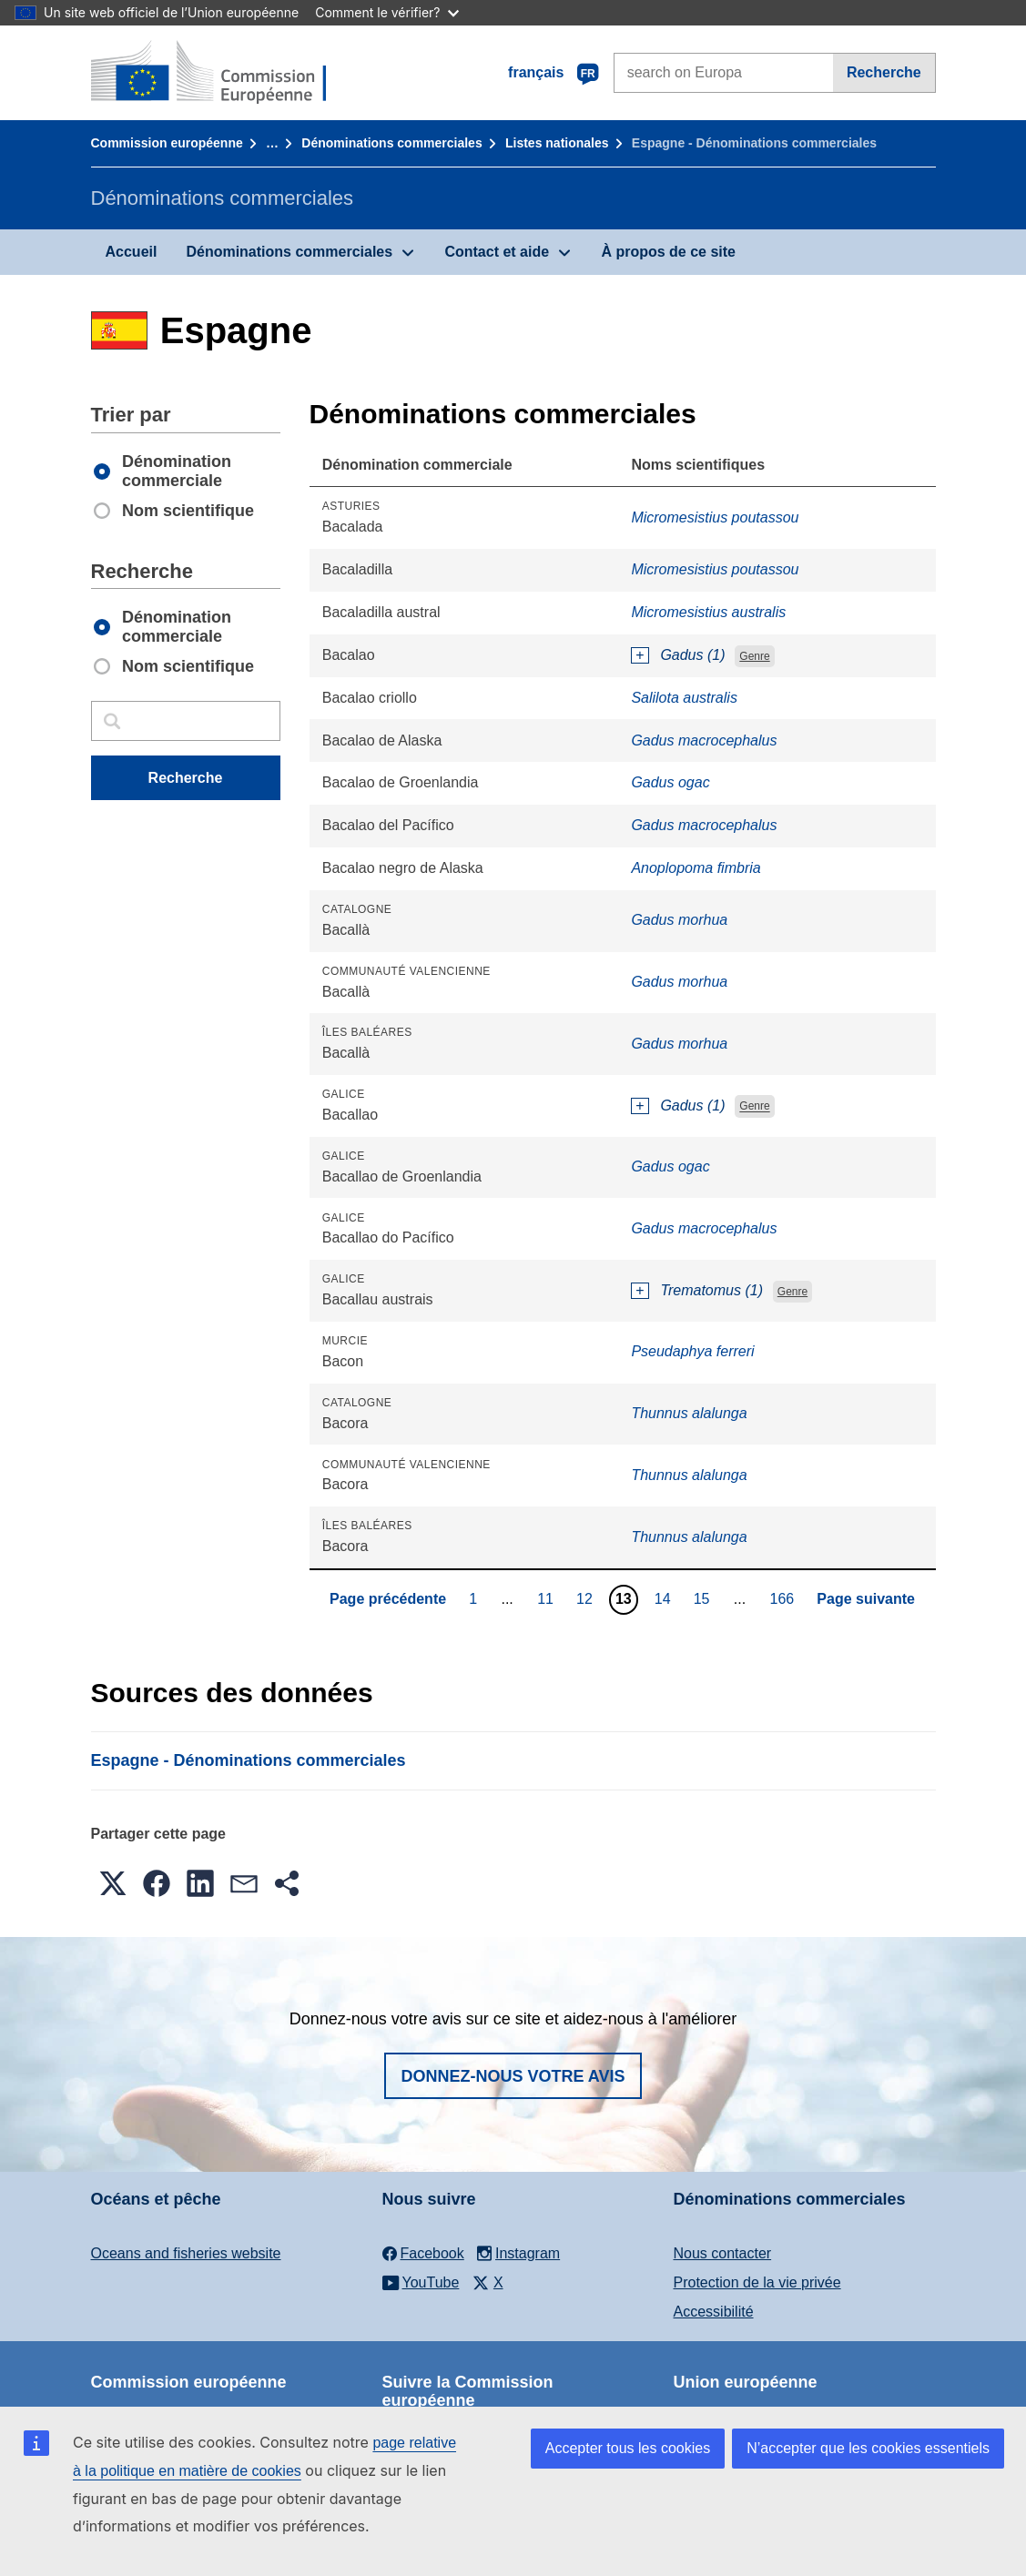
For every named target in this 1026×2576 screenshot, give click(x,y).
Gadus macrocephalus (704, 740)
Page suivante (866, 1599)
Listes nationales (557, 143)
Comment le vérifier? (386, 12)
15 (704, 1598)
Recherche (884, 72)
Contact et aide (496, 251)
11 (547, 1598)
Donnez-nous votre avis (513, 2076)
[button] (113, 1883)
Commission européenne (167, 143)
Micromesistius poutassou (714, 517)
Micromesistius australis (708, 612)
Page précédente (388, 1599)
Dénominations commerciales (391, 143)
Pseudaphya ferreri (692, 1351)
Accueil (131, 251)
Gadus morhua (679, 920)
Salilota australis (684, 697)
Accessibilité (714, 2311)
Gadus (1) (692, 655)
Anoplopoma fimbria (695, 868)
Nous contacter (723, 2253)
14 (665, 1598)
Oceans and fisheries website (186, 2253)
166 (784, 1598)
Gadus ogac (670, 782)
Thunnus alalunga (689, 1413)
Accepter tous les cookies (627, 2448)
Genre (754, 656)
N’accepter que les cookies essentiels (868, 2448)
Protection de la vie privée (757, 2282)
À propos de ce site (668, 251)
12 (586, 1598)
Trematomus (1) (711, 1290)
